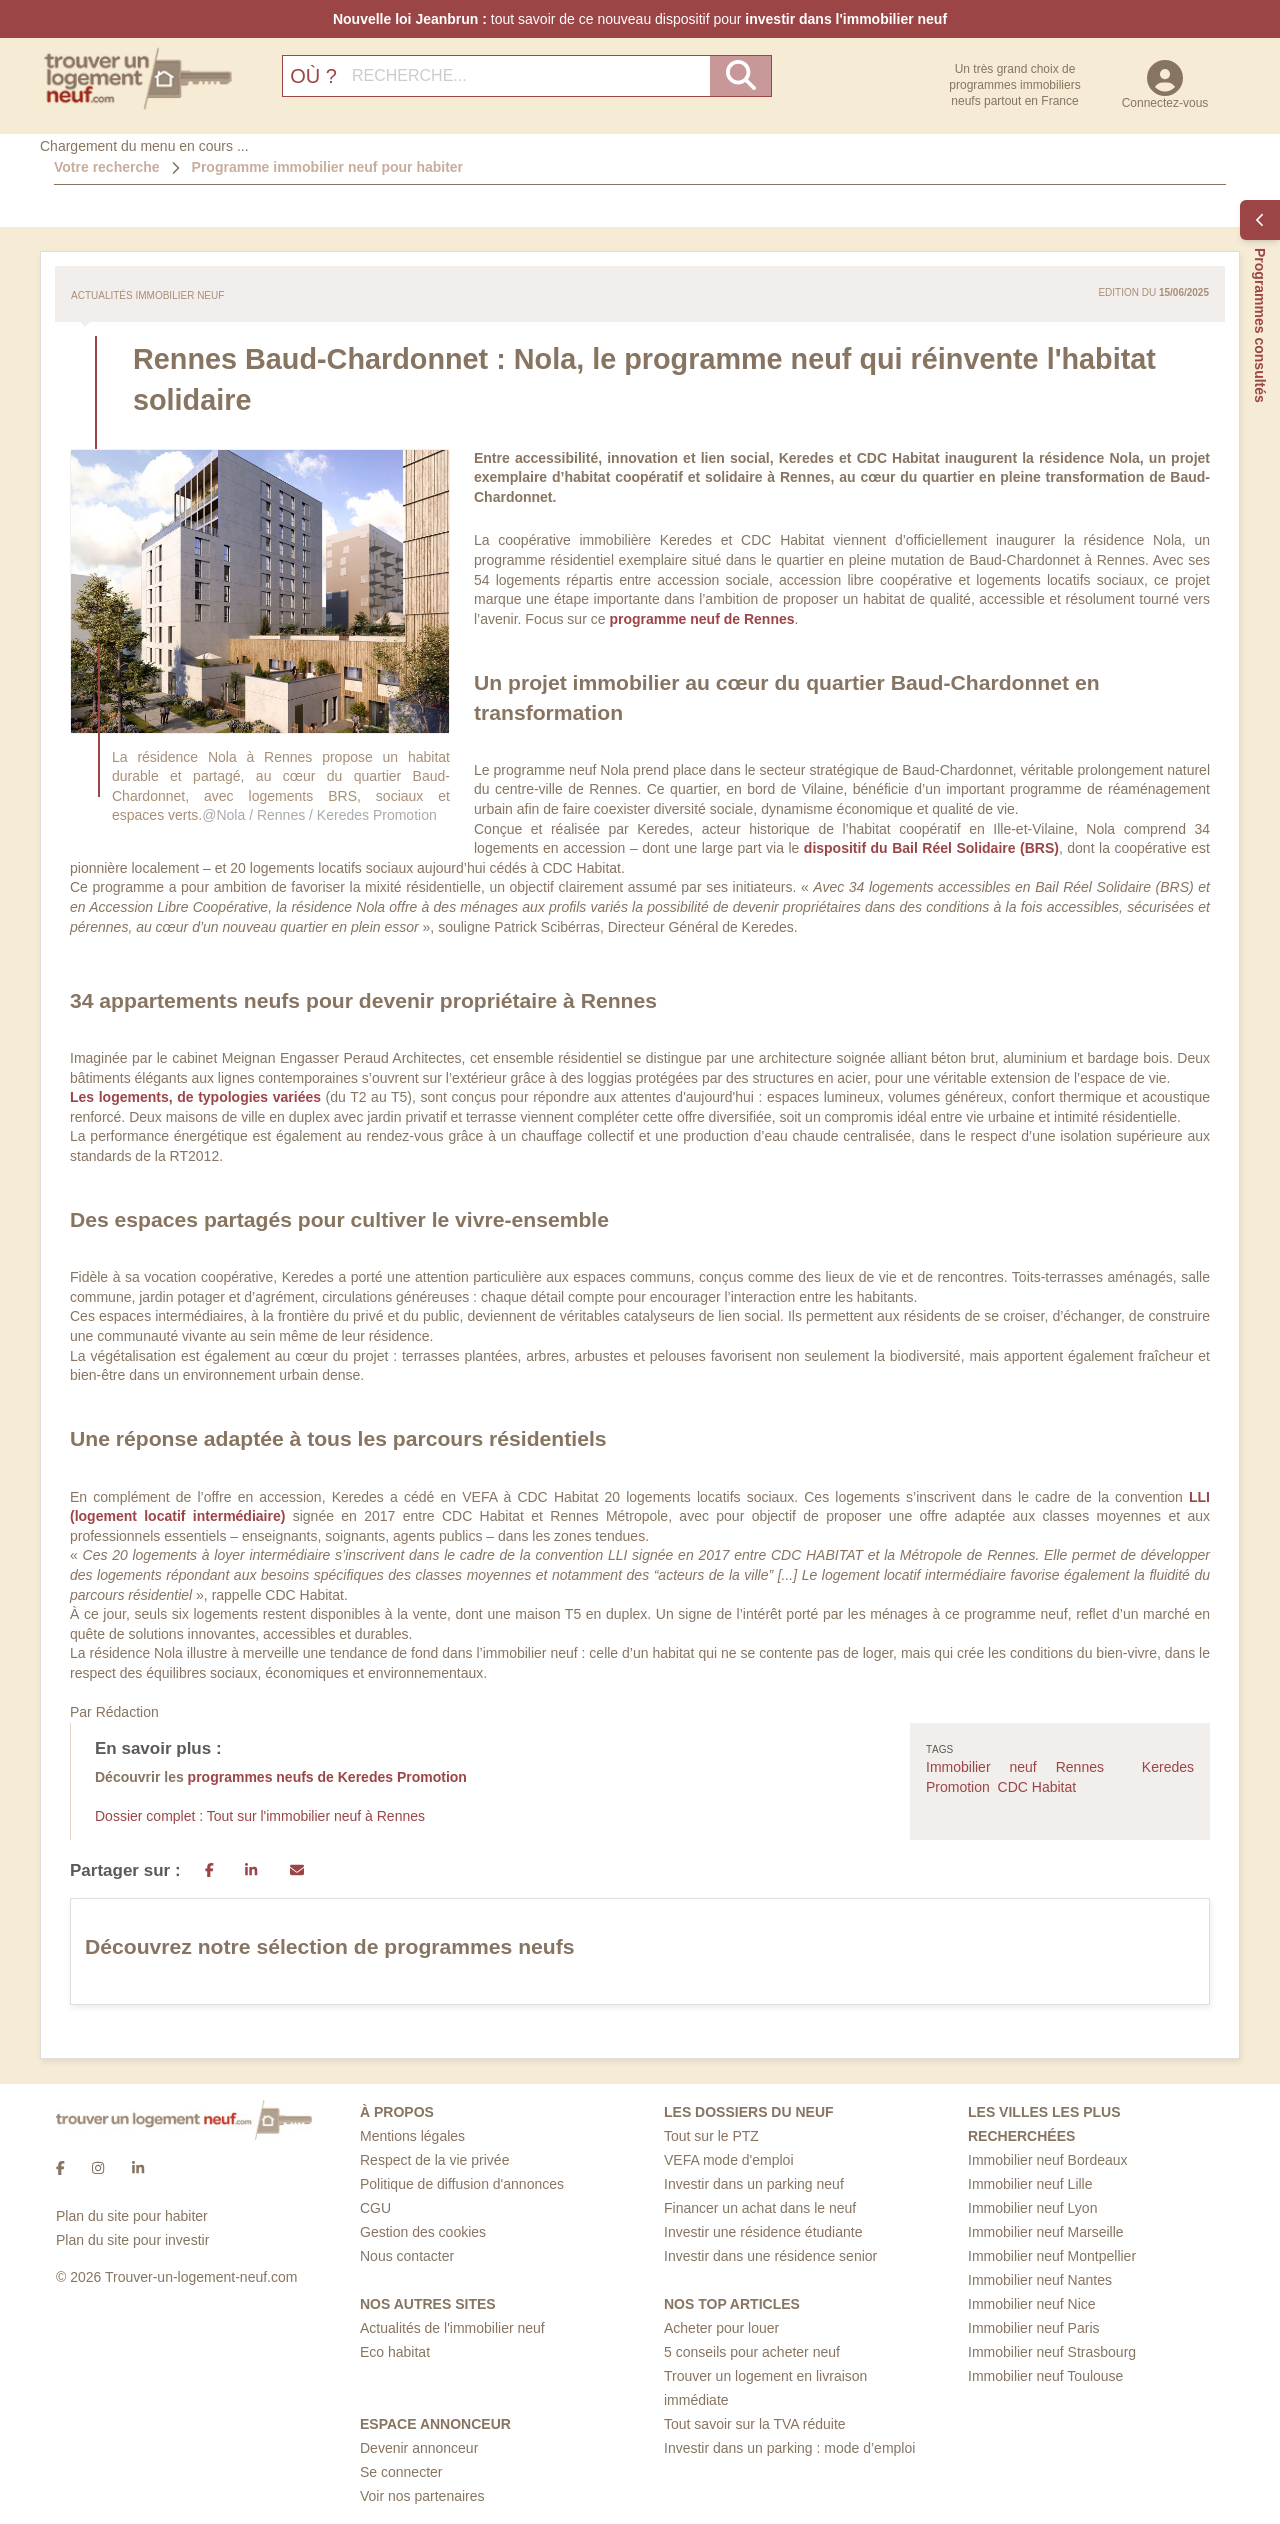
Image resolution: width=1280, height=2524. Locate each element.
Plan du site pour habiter (132, 2216)
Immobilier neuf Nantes (1040, 2280)
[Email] (297, 1871)
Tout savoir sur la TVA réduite (755, 2424)
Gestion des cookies (423, 2232)
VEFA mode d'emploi (729, 2160)
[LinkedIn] (251, 1871)
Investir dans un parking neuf (754, 2184)
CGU (375, 2208)
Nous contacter (407, 2256)
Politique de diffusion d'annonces (462, 2184)
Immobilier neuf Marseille (1046, 2232)
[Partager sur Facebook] (209, 1871)
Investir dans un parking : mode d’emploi (789, 2448)
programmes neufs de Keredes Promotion (327, 1777)
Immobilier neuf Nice (1032, 2304)
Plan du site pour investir (132, 2240)
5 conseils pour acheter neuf (752, 2352)
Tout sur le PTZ (711, 2136)
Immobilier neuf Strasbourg (1052, 2352)
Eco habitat (395, 2352)
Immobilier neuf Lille (1030, 2184)
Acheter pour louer (721, 2328)
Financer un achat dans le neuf (760, 2208)
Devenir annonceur (419, 2448)
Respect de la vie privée (434, 2160)
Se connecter (401, 2472)
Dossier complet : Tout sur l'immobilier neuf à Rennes (260, 1816)
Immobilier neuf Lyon (1032, 2208)
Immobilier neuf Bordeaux (1048, 2160)
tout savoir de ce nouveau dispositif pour (640, 19)
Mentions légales (412, 2136)
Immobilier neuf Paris (1034, 2328)
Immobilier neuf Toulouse (1045, 2376)
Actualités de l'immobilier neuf (452, 2328)
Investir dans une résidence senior (770, 2256)
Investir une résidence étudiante (763, 2232)
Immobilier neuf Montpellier (1052, 2256)
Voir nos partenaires (422, 2496)
